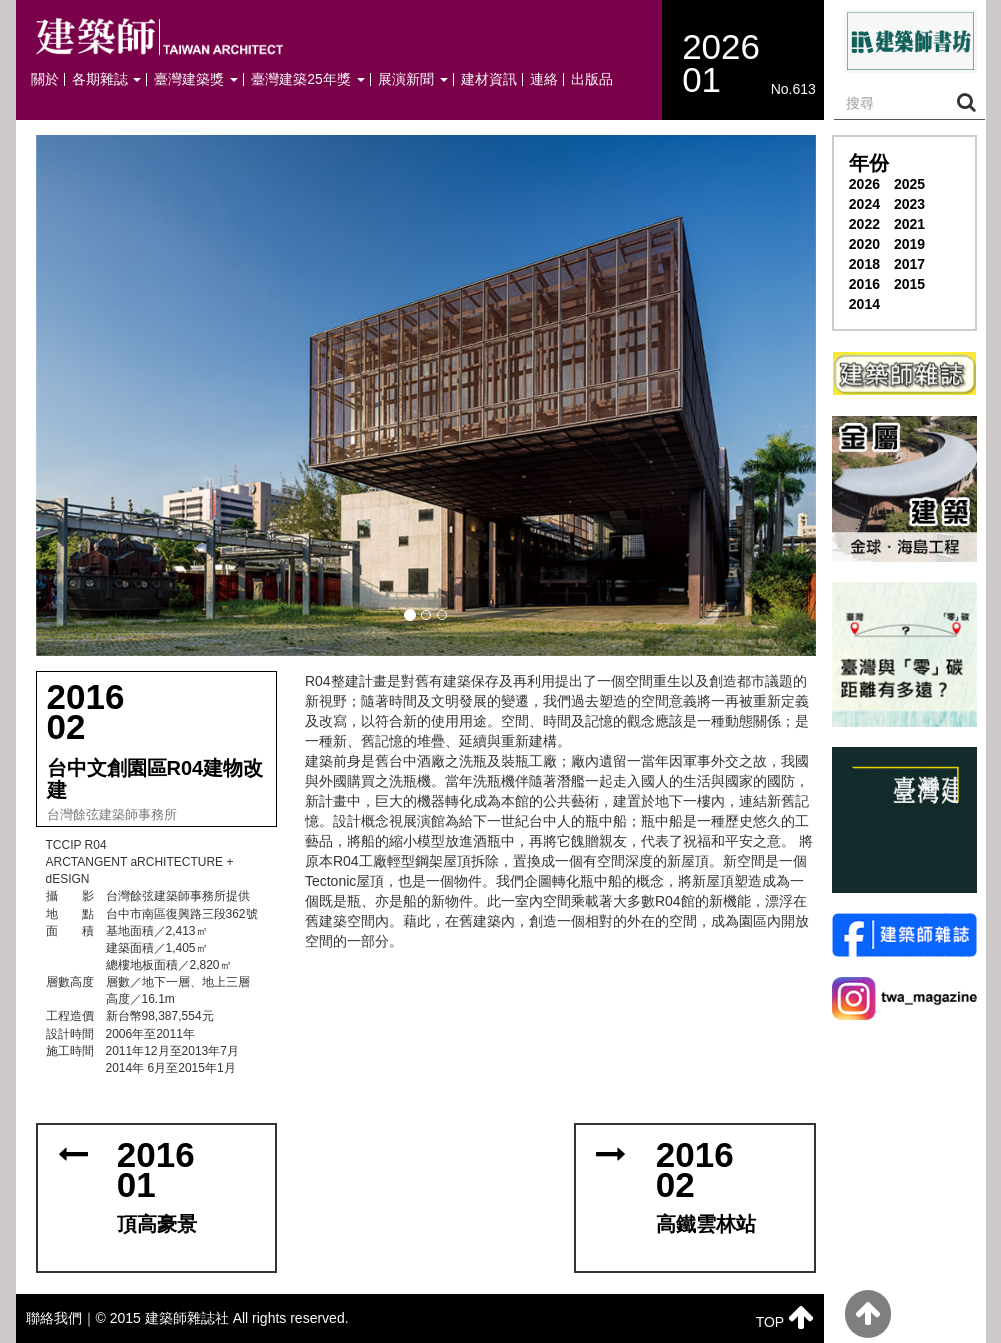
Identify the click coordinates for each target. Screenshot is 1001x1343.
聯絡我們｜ (61, 1318)
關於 (45, 79)
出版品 (592, 79)
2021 (909, 224)
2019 (909, 244)
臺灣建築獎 (196, 79)
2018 (864, 264)
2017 (909, 264)
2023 (909, 204)
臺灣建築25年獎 (307, 79)
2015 (909, 284)
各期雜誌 (107, 79)
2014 (864, 304)
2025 (909, 184)
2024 (864, 204)
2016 (864, 284)
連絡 (544, 79)
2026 (864, 184)
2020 (864, 244)
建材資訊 (489, 79)
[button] (426, 395)
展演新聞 (413, 79)
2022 (864, 224)
